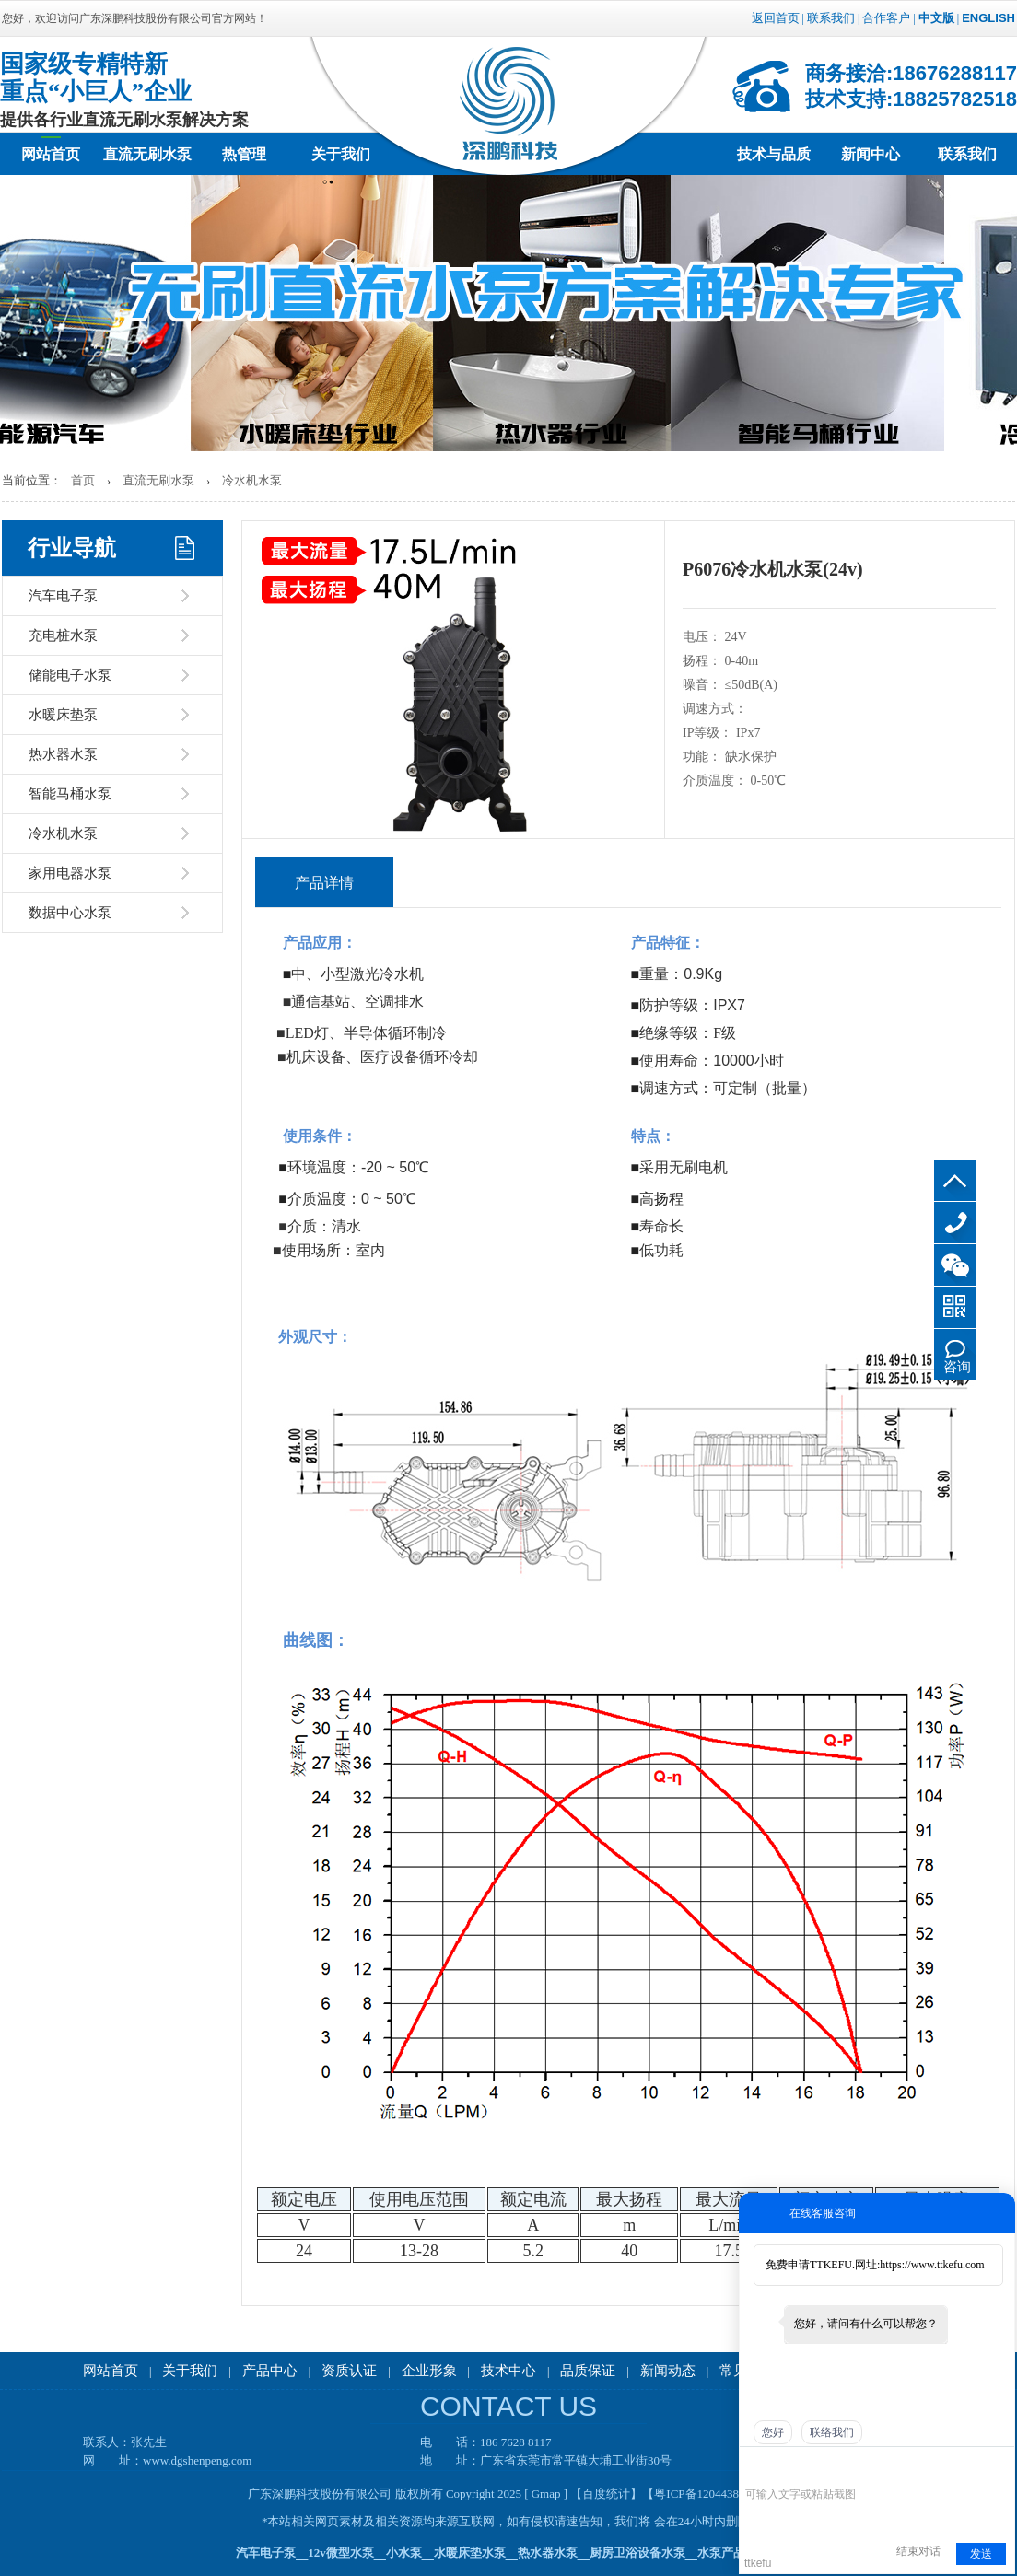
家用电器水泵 (70, 873)
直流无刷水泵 (147, 154)
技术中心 (508, 2370)
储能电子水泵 (70, 675)
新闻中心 (870, 154)
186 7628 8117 (955, 1222)
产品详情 (324, 883)
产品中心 (270, 2370)
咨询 (957, 1366)
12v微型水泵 (341, 2552)
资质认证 (349, 2370)
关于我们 (340, 154)
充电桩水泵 (63, 635)
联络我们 (832, 2432)
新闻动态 (668, 2370)
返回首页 (776, 18)
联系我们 (831, 18)
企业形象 (429, 2370)
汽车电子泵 (63, 596)
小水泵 (404, 2552)
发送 (981, 2553)
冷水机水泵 (252, 480)
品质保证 (587, 2370)
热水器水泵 (63, 754)
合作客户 (886, 18)
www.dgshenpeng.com (197, 2460)
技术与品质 (774, 154)
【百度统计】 (606, 2493)
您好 (773, 2432)
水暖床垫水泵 (470, 2552)
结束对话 (918, 2551)
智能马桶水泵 (70, 794)
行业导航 (72, 548)
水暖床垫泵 (63, 714)
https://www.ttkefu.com (932, 2264)
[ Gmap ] (545, 2493)
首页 (83, 480)
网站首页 (50, 154)
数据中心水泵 (70, 912)
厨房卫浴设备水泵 (637, 2552)
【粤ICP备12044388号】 (705, 2493)
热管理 (244, 154)
